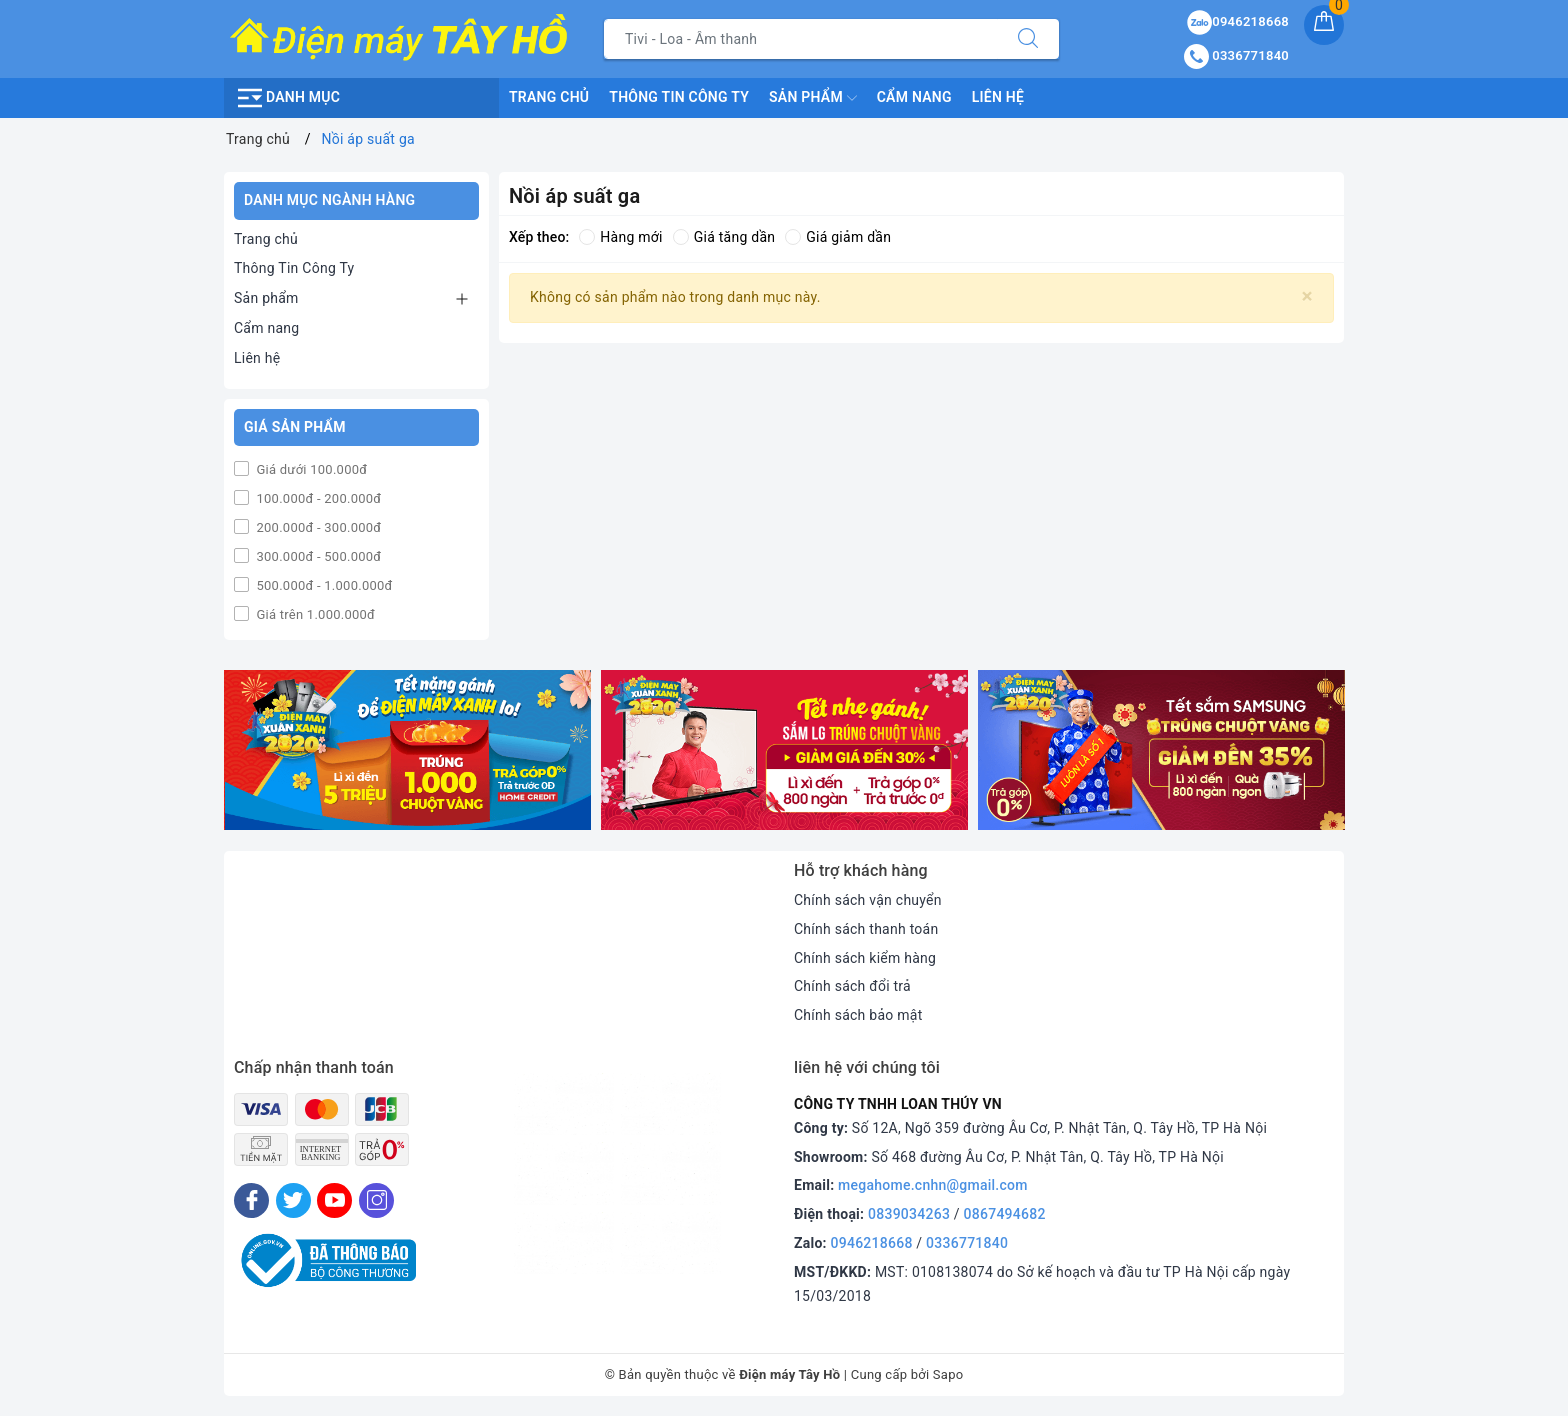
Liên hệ (998, 97)
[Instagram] (376, 1200)
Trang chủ (549, 97)
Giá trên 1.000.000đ (314, 614)
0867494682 (1005, 1214)
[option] (407, 750)
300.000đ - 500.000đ (317, 556)
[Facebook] (251, 1200)
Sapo (948, 1374)
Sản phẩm (813, 98)
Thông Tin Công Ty (679, 97)
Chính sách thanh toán (866, 929)
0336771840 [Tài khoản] (1236, 55)
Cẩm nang (914, 97)
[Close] (1307, 296)
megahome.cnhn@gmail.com (933, 1185)
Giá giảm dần (838, 237)
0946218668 (872, 1243)
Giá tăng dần (724, 237)
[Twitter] (293, 1200)
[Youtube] (334, 1200)
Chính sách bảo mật (858, 1015)
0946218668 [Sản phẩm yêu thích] (1238, 21)
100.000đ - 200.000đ (317, 498)
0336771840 (967, 1243)
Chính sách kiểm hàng (865, 958)
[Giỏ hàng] (1324, 25)
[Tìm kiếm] (1028, 39)
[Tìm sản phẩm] (801, 39)
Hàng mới (620, 237)
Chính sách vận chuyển (868, 900)
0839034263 (909, 1214)
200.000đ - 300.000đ (317, 527)
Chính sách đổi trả (852, 986)
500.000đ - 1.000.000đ (323, 585)
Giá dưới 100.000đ (310, 469)
